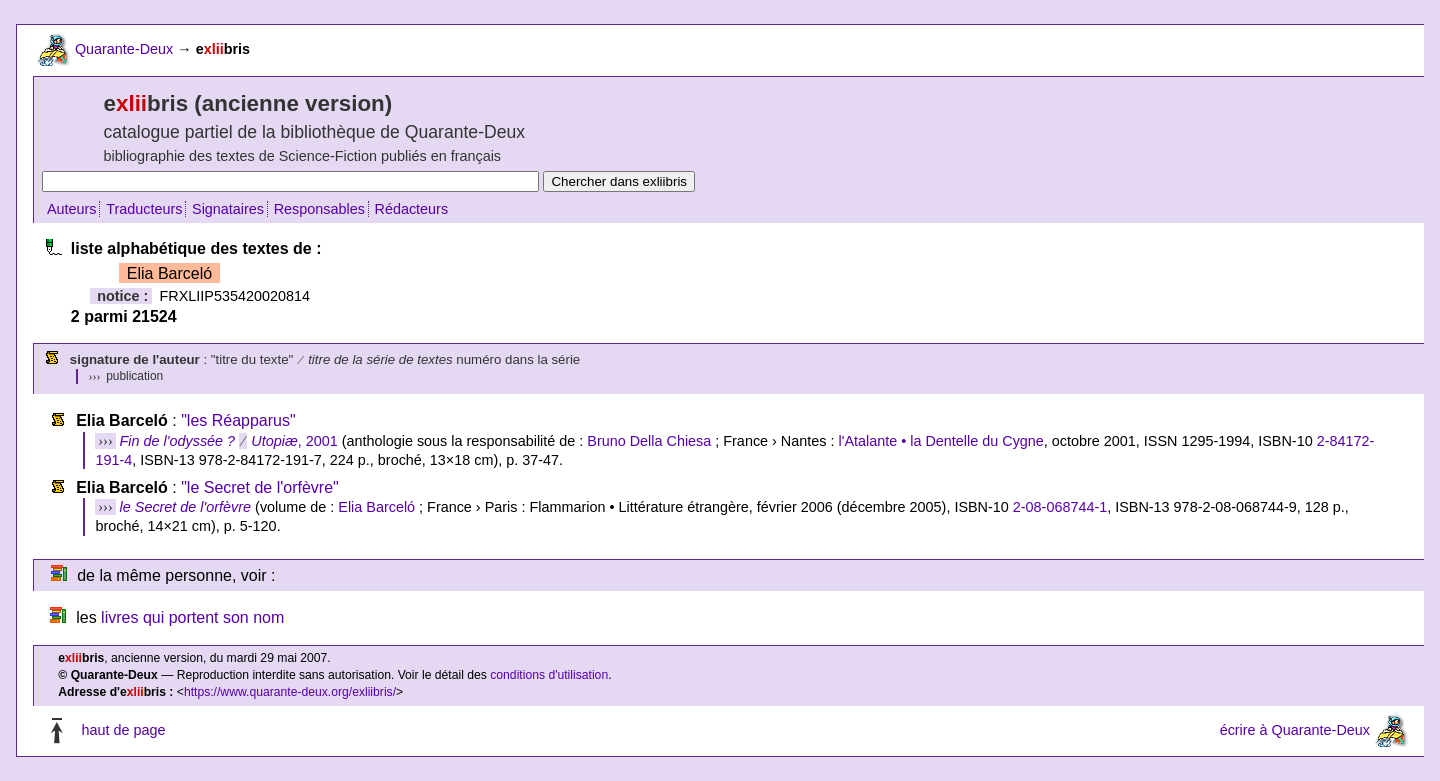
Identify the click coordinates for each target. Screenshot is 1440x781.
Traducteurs (144, 209)
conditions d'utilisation (549, 675)
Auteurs (72, 209)
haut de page (123, 730)
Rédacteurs (412, 209)
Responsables (319, 209)
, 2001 (229, 441)
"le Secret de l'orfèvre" (260, 487)
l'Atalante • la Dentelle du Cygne (940, 441)
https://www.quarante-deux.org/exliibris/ (290, 692)
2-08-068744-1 (1060, 507)
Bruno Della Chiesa (649, 441)
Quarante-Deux (124, 49)
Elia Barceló (376, 507)
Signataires (228, 209)
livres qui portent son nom (192, 617)
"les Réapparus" (238, 420)
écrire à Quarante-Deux (1295, 730)
